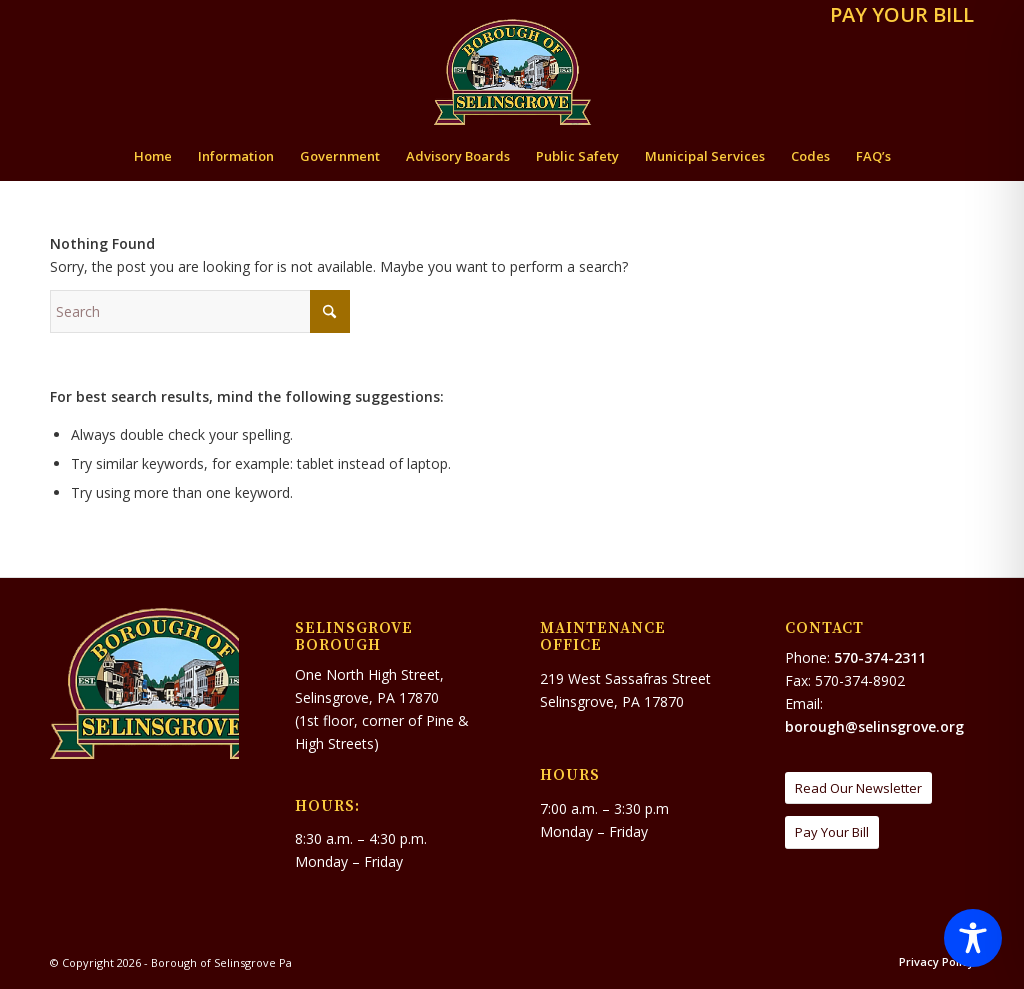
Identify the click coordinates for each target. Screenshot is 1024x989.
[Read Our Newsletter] (858, 788)
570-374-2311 (880, 657)
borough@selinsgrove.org (874, 726)
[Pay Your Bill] (832, 832)
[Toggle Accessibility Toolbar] (973, 938)
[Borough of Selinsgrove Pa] (512, 72)
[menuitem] (897, 16)
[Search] (200, 311)
